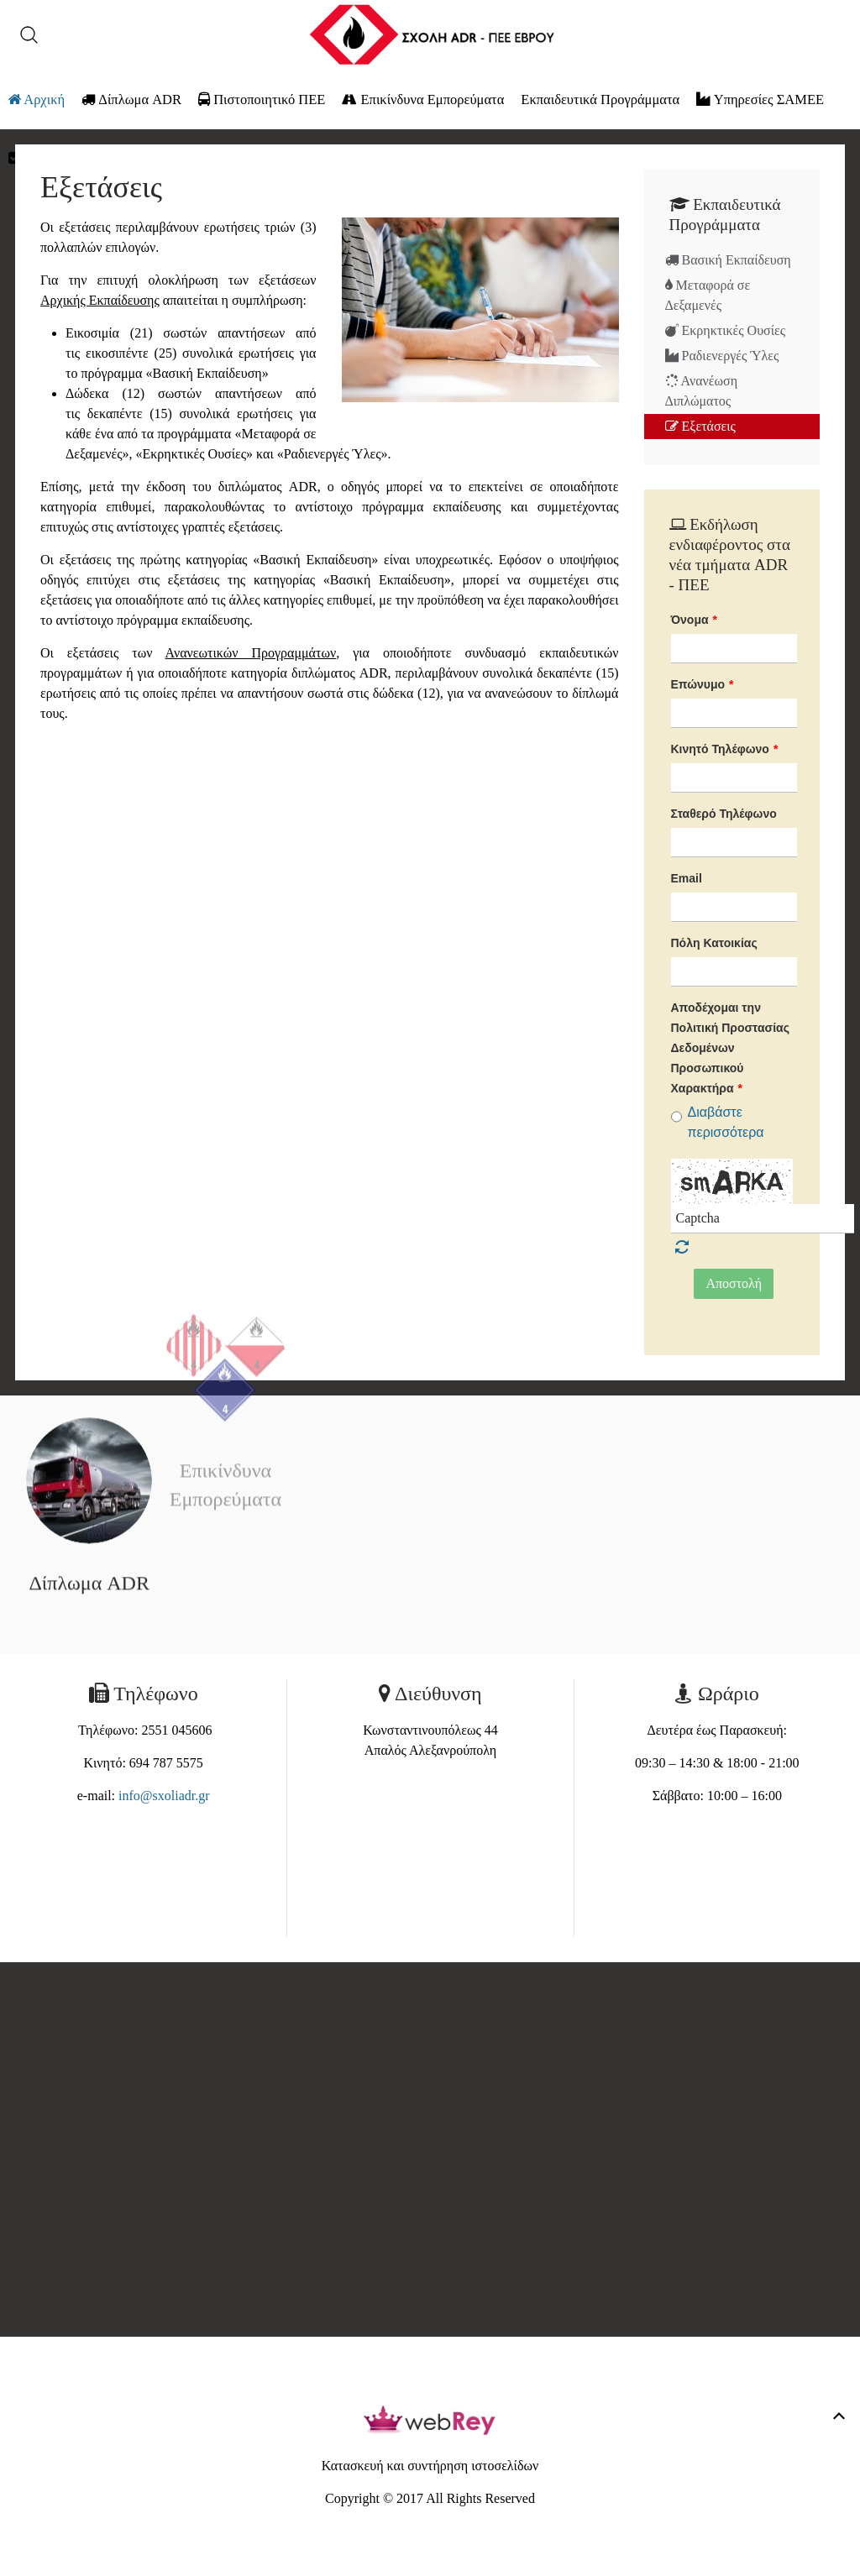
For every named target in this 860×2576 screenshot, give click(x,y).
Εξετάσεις (700, 426)
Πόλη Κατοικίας (714, 943)
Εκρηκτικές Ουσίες (725, 330)
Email (686, 878)
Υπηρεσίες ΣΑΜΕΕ (760, 99)
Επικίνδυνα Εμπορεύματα (423, 99)
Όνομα (694, 619)
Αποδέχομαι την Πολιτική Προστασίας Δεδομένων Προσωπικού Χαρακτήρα (730, 1048)
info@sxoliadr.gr (164, 1795)
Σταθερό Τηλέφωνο (724, 813)
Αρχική (36, 99)
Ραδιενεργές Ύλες (722, 355)
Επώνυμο (702, 684)
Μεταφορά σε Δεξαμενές (708, 295)
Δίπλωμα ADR (131, 99)
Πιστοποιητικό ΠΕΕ (261, 99)
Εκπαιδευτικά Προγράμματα (600, 99)
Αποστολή (733, 1283)
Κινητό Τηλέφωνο (725, 749)
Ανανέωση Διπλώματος (701, 391)
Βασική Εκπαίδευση (728, 260)
